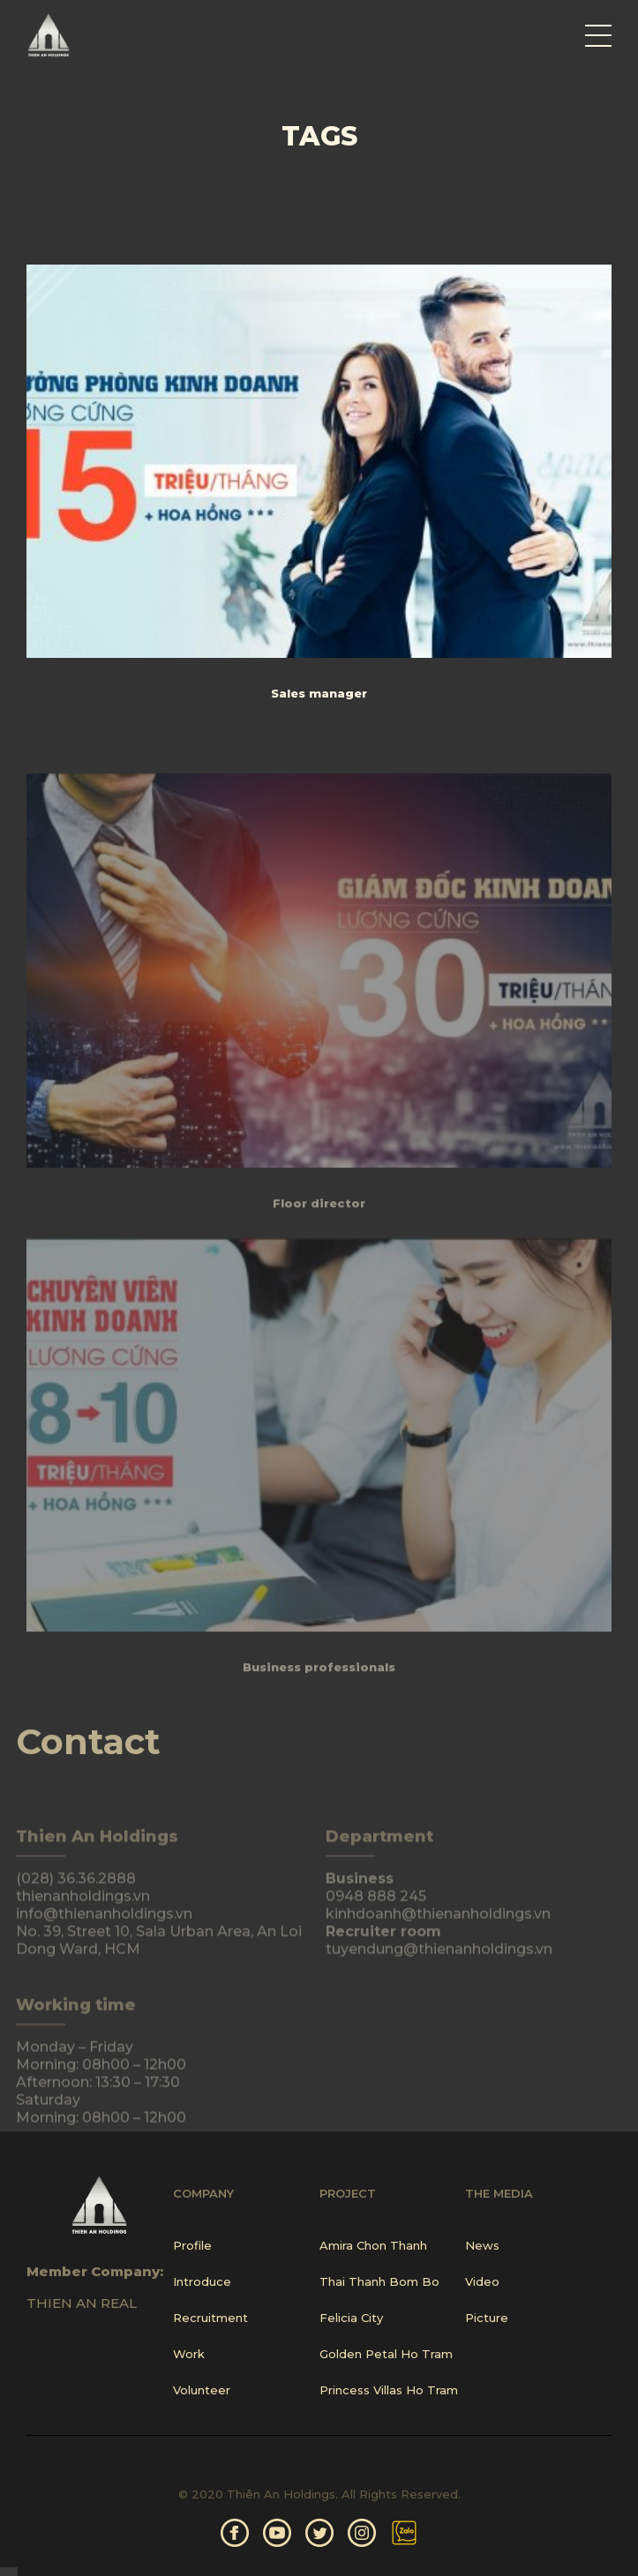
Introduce (202, 2281)
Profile (192, 2245)
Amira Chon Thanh (373, 2245)
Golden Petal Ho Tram (386, 2354)
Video (482, 2281)
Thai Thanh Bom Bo (379, 2281)
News (482, 2245)
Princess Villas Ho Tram (388, 2390)
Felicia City (351, 2318)
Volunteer (201, 2390)
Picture (486, 2318)
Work (189, 2354)
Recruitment (210, 2318)
